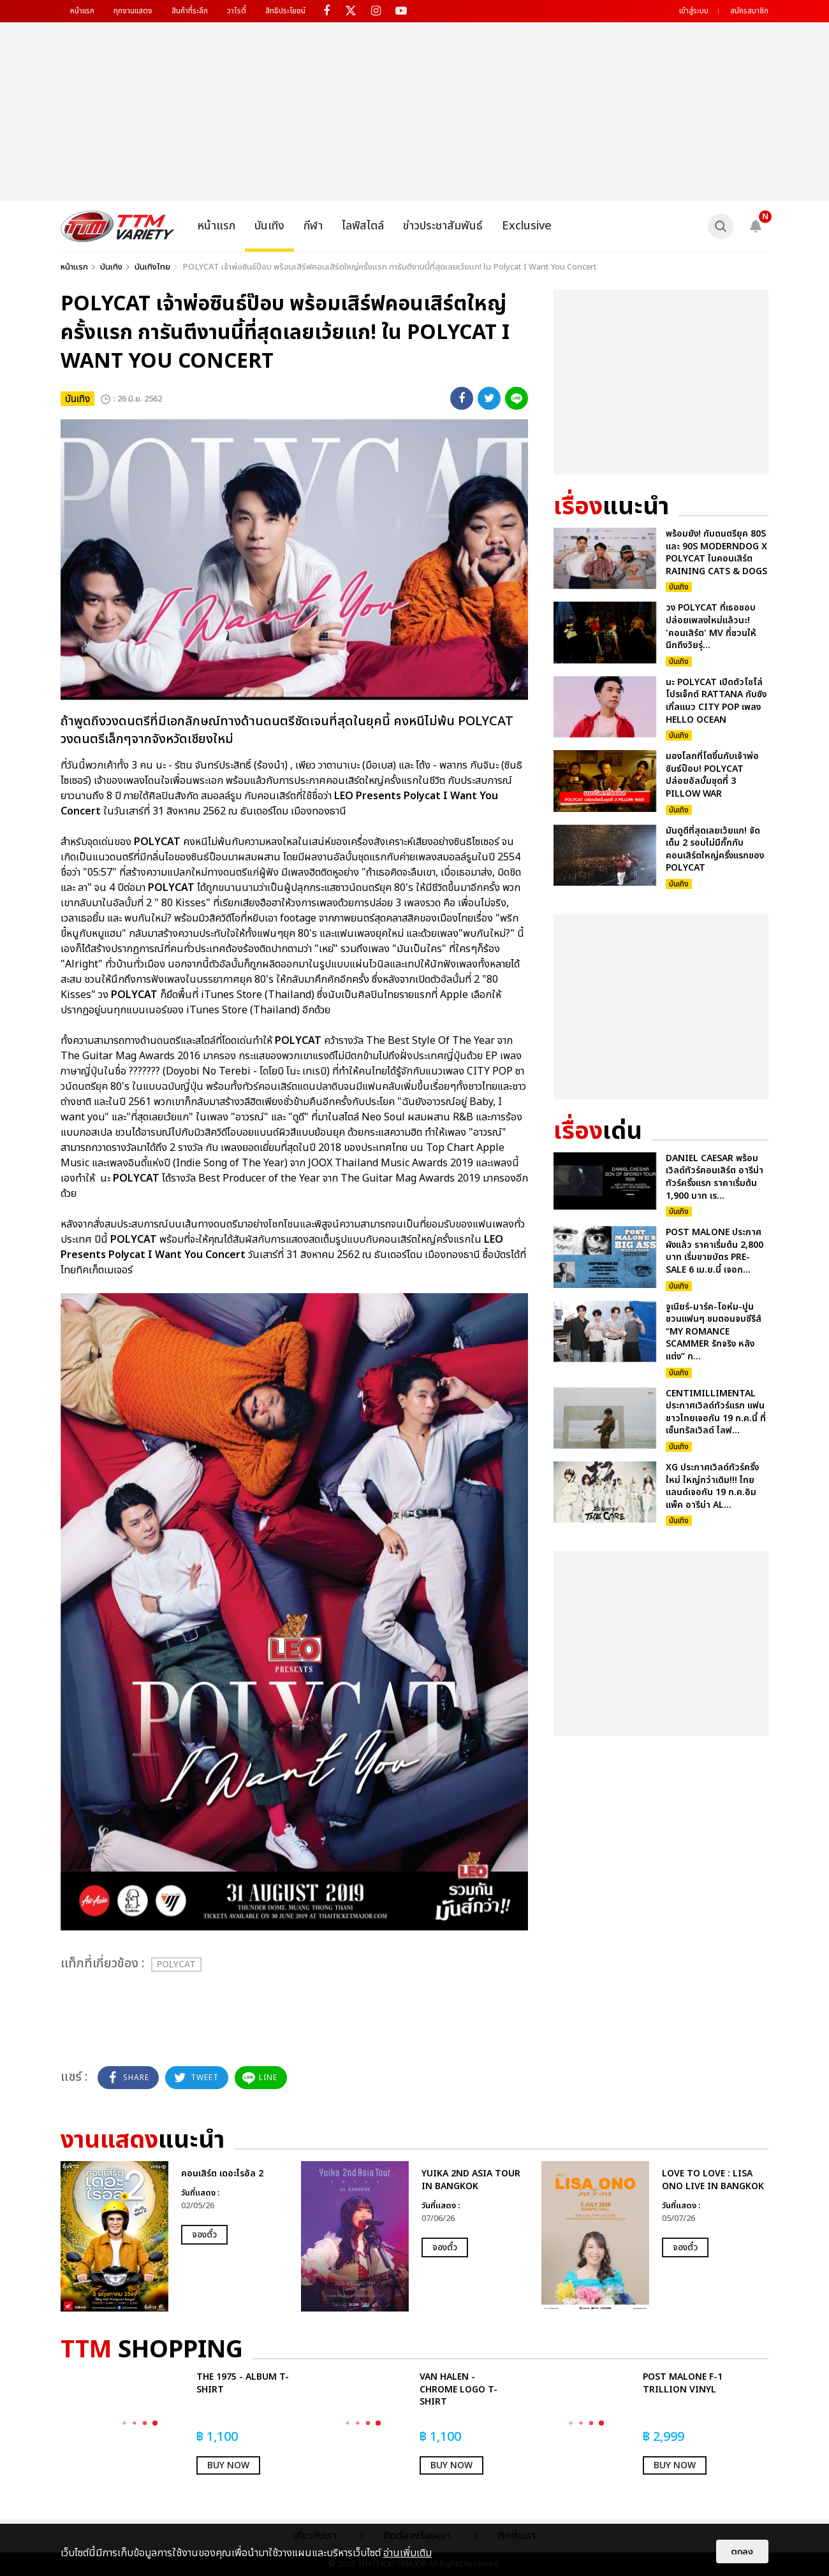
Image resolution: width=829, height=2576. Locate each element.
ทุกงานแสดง (133, 11)
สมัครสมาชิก (749, 11)
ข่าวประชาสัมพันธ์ (443, 226)
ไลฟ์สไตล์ (363, 226)
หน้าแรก (82, 11)
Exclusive (527, 226)
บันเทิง (269, 226)
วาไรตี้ (236, 11)
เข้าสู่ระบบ (693, 11)
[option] (174, 2236)
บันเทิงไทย (152, 267)
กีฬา (313, 226)
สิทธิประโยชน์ (285, 11)
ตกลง (742, 2551)
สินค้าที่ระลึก (190, 11)
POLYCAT (176, 1964)
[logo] (118, 226)
